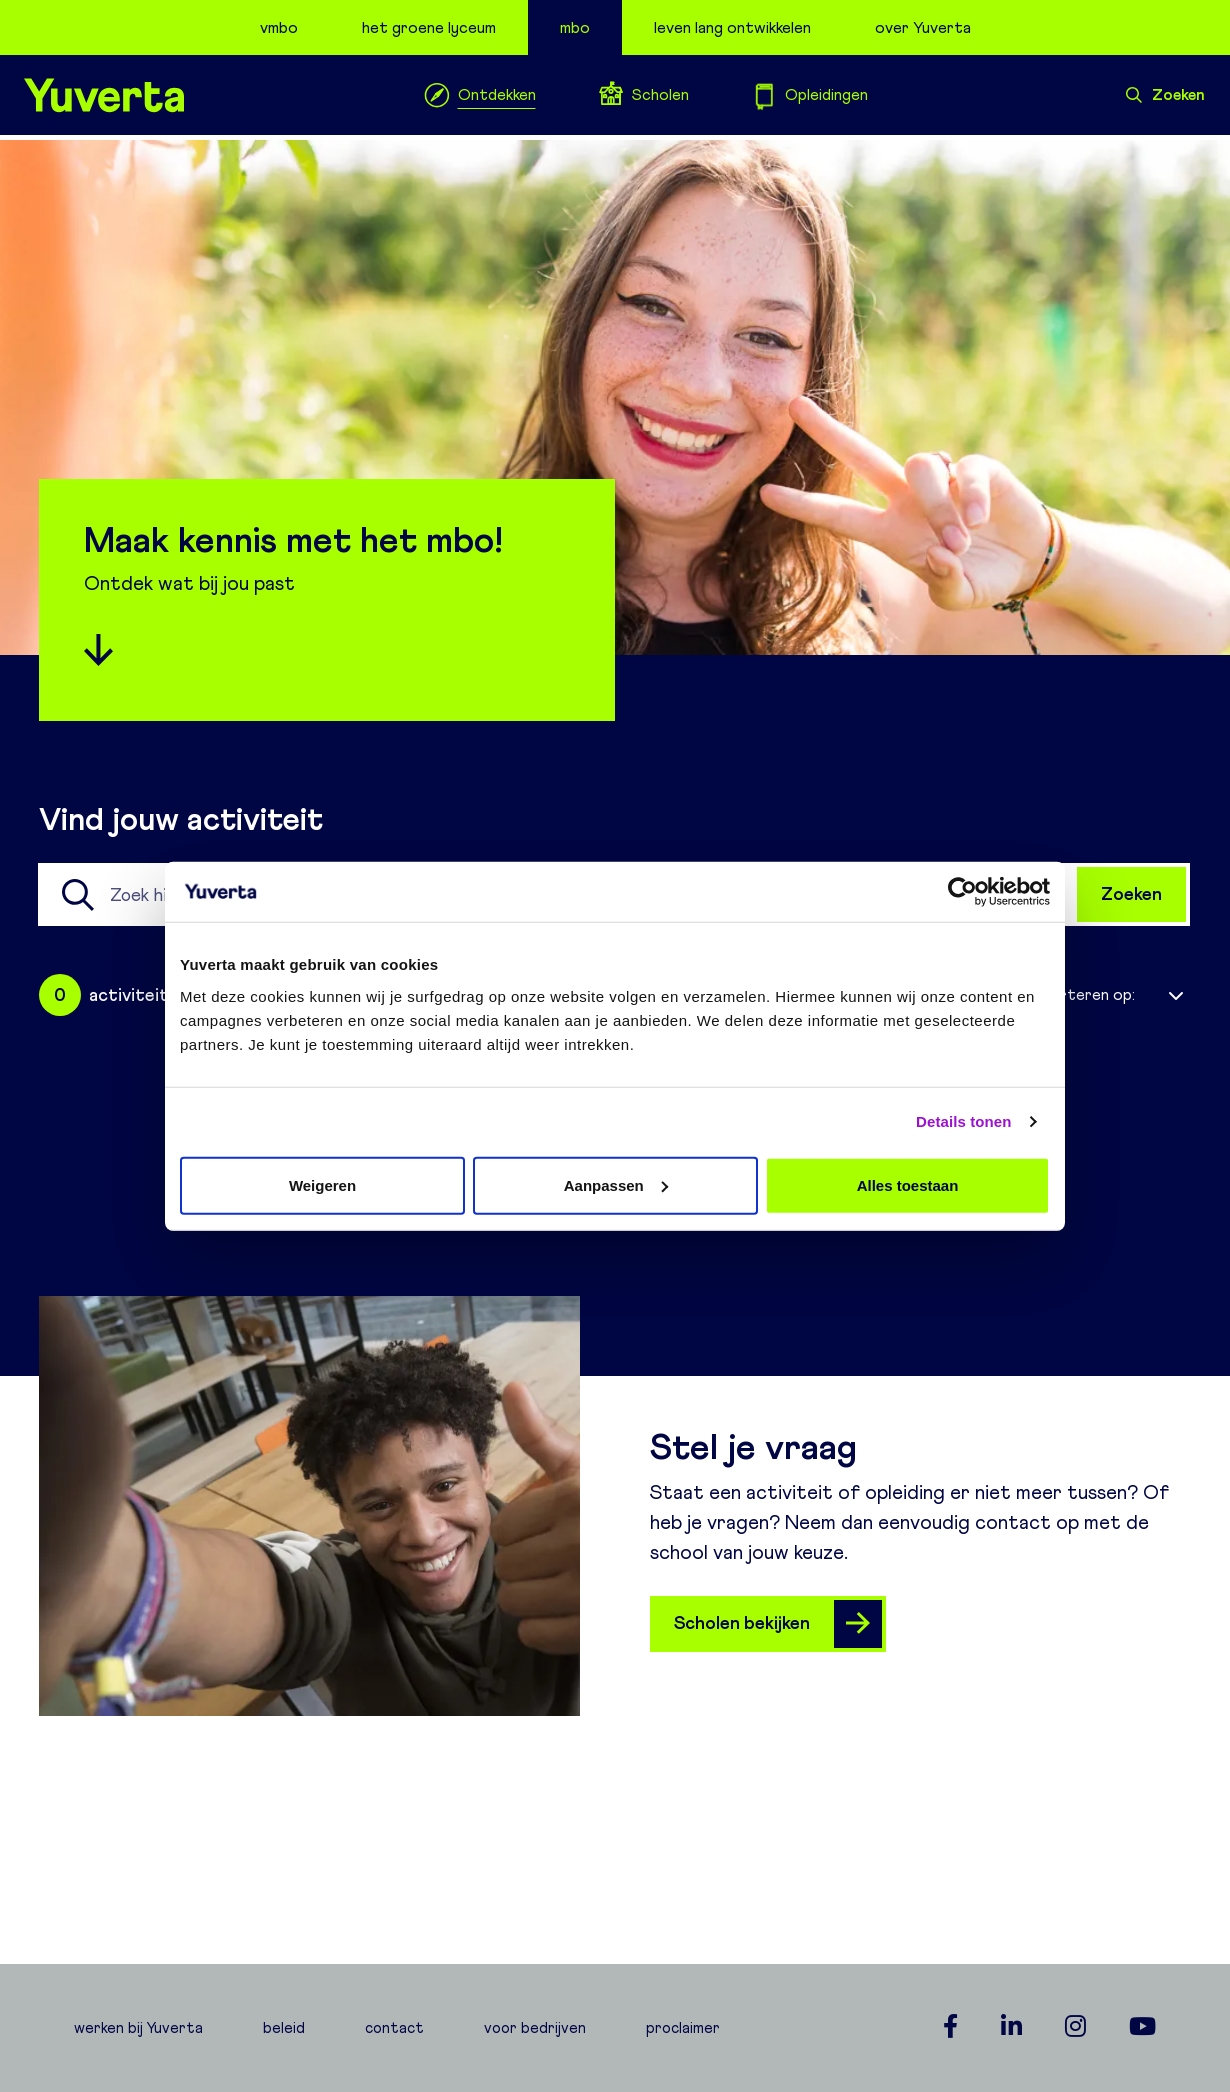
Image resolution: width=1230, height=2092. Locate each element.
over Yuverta (923, 27)
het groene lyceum (429, 27)
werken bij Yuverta (138, 2028)
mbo (575, 27)
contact (394, 2028)
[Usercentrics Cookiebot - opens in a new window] (962, 892)
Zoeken (1165, 94)
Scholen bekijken (778, 1624)
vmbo (279, 27)
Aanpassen (616, 1184)
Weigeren (322, 1184)
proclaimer (683, 2028)
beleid (284, 2028)
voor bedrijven (535, 2028)
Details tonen (963, 1121)
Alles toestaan (908, 1184)
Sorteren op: (1087, 994)
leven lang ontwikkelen (732, 27)
